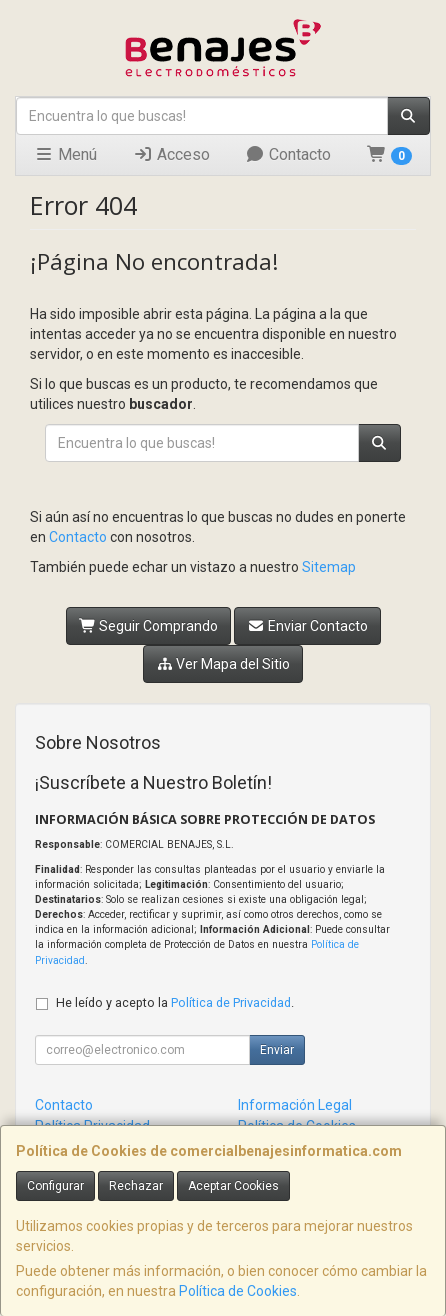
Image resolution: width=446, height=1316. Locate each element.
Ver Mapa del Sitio (223, 664)
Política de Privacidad (231, 1002)
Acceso (171, 154)
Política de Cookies (238, 1291)
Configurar (55, 1186)
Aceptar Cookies (233, 1186)
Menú (65, 154)
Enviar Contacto (307, 626)
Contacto (288, 154)
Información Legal (295, 1105)
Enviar (277, 1050)
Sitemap (329, 567)
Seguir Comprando (149, 626)
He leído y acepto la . (175, 1002)
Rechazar (136, 1186)
